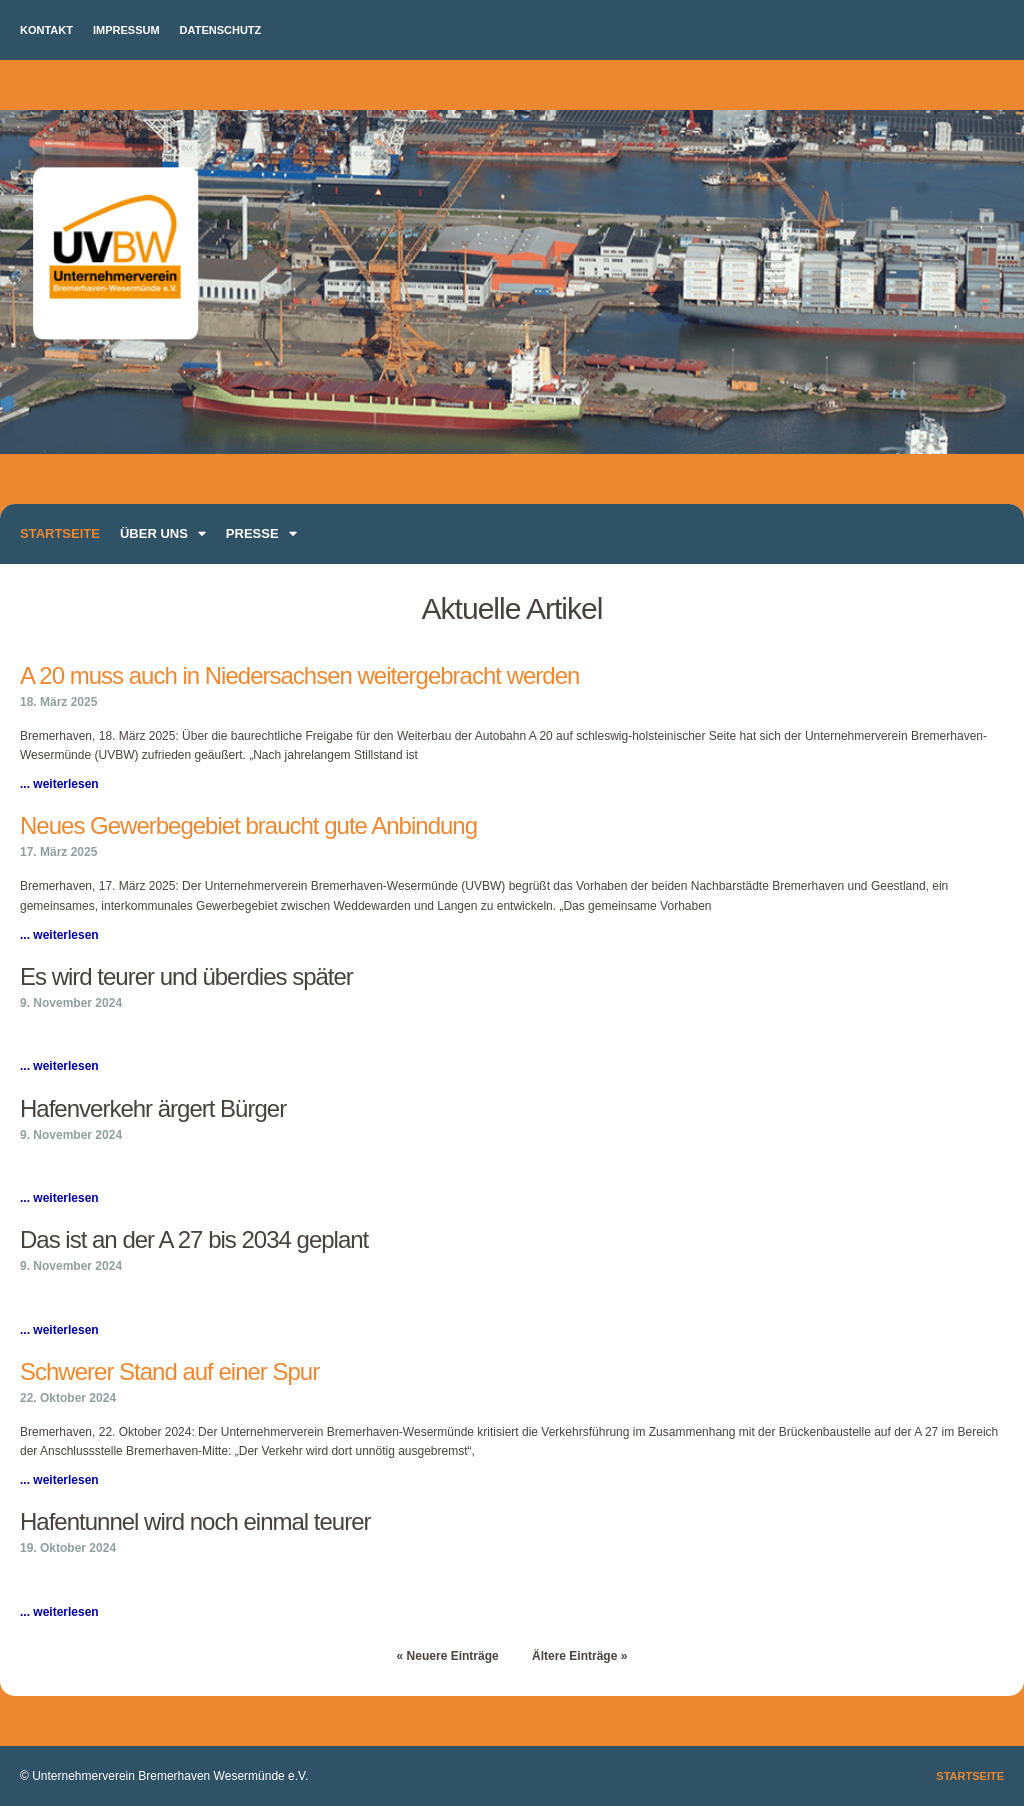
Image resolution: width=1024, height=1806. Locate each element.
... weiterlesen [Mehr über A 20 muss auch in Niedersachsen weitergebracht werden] (59, 784)
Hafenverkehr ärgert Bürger (153, 1108)
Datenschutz (221, 30)
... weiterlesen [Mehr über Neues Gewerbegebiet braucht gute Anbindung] (59, 935)
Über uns (163, 533)
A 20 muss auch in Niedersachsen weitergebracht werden (299, 675)
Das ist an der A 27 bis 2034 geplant (194, 1239)
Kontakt (46, 30)
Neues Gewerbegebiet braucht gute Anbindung (248, 825)
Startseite (60, 533)
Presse (261, 533)
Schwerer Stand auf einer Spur (169, 1371)
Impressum (126, 30)
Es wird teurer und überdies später (186, 976)
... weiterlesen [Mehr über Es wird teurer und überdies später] (59, 1066)
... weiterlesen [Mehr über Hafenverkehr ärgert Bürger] (59, 1198)
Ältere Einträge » (579, 1656)
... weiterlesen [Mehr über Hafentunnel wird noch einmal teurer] (59, 1612)
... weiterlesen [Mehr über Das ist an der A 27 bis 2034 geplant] (59, 1330)
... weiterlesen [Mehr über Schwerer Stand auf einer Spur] (59, 1480)
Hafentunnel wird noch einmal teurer (195, 1521)
